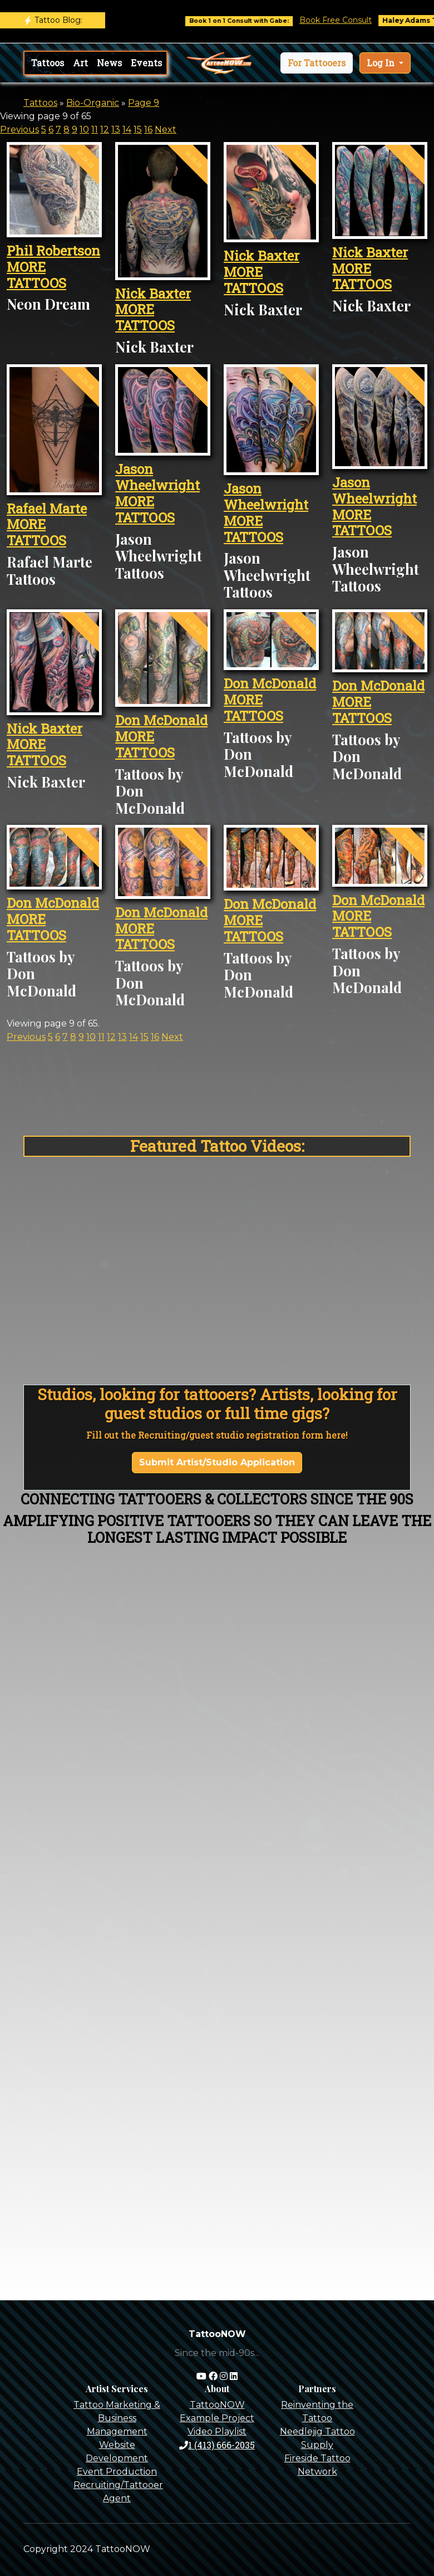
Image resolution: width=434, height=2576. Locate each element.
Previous (19, 129)
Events (146, 63)
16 (148, 129)
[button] (316, 63)
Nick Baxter (153, 293)
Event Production (117, 2471)
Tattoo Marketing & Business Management (116, 2418)
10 (84, 129)
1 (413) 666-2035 (217, 2445)
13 (115, 129)
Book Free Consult (349, 20)
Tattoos (47, 63)
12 (104, 129)
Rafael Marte (47, 508)
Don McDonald (161, 720)
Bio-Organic (92, 102)
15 (138, 129)
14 (126, 129)
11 (94, 129)
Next (165, 129)
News (109, 63)
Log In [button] (382, 63)
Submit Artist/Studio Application (217, 1462)
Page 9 (143, 102)
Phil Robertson (53, 251)
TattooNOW (217, 2404)
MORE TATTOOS (36, 275)
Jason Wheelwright (157, 477)
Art (80, 63)
